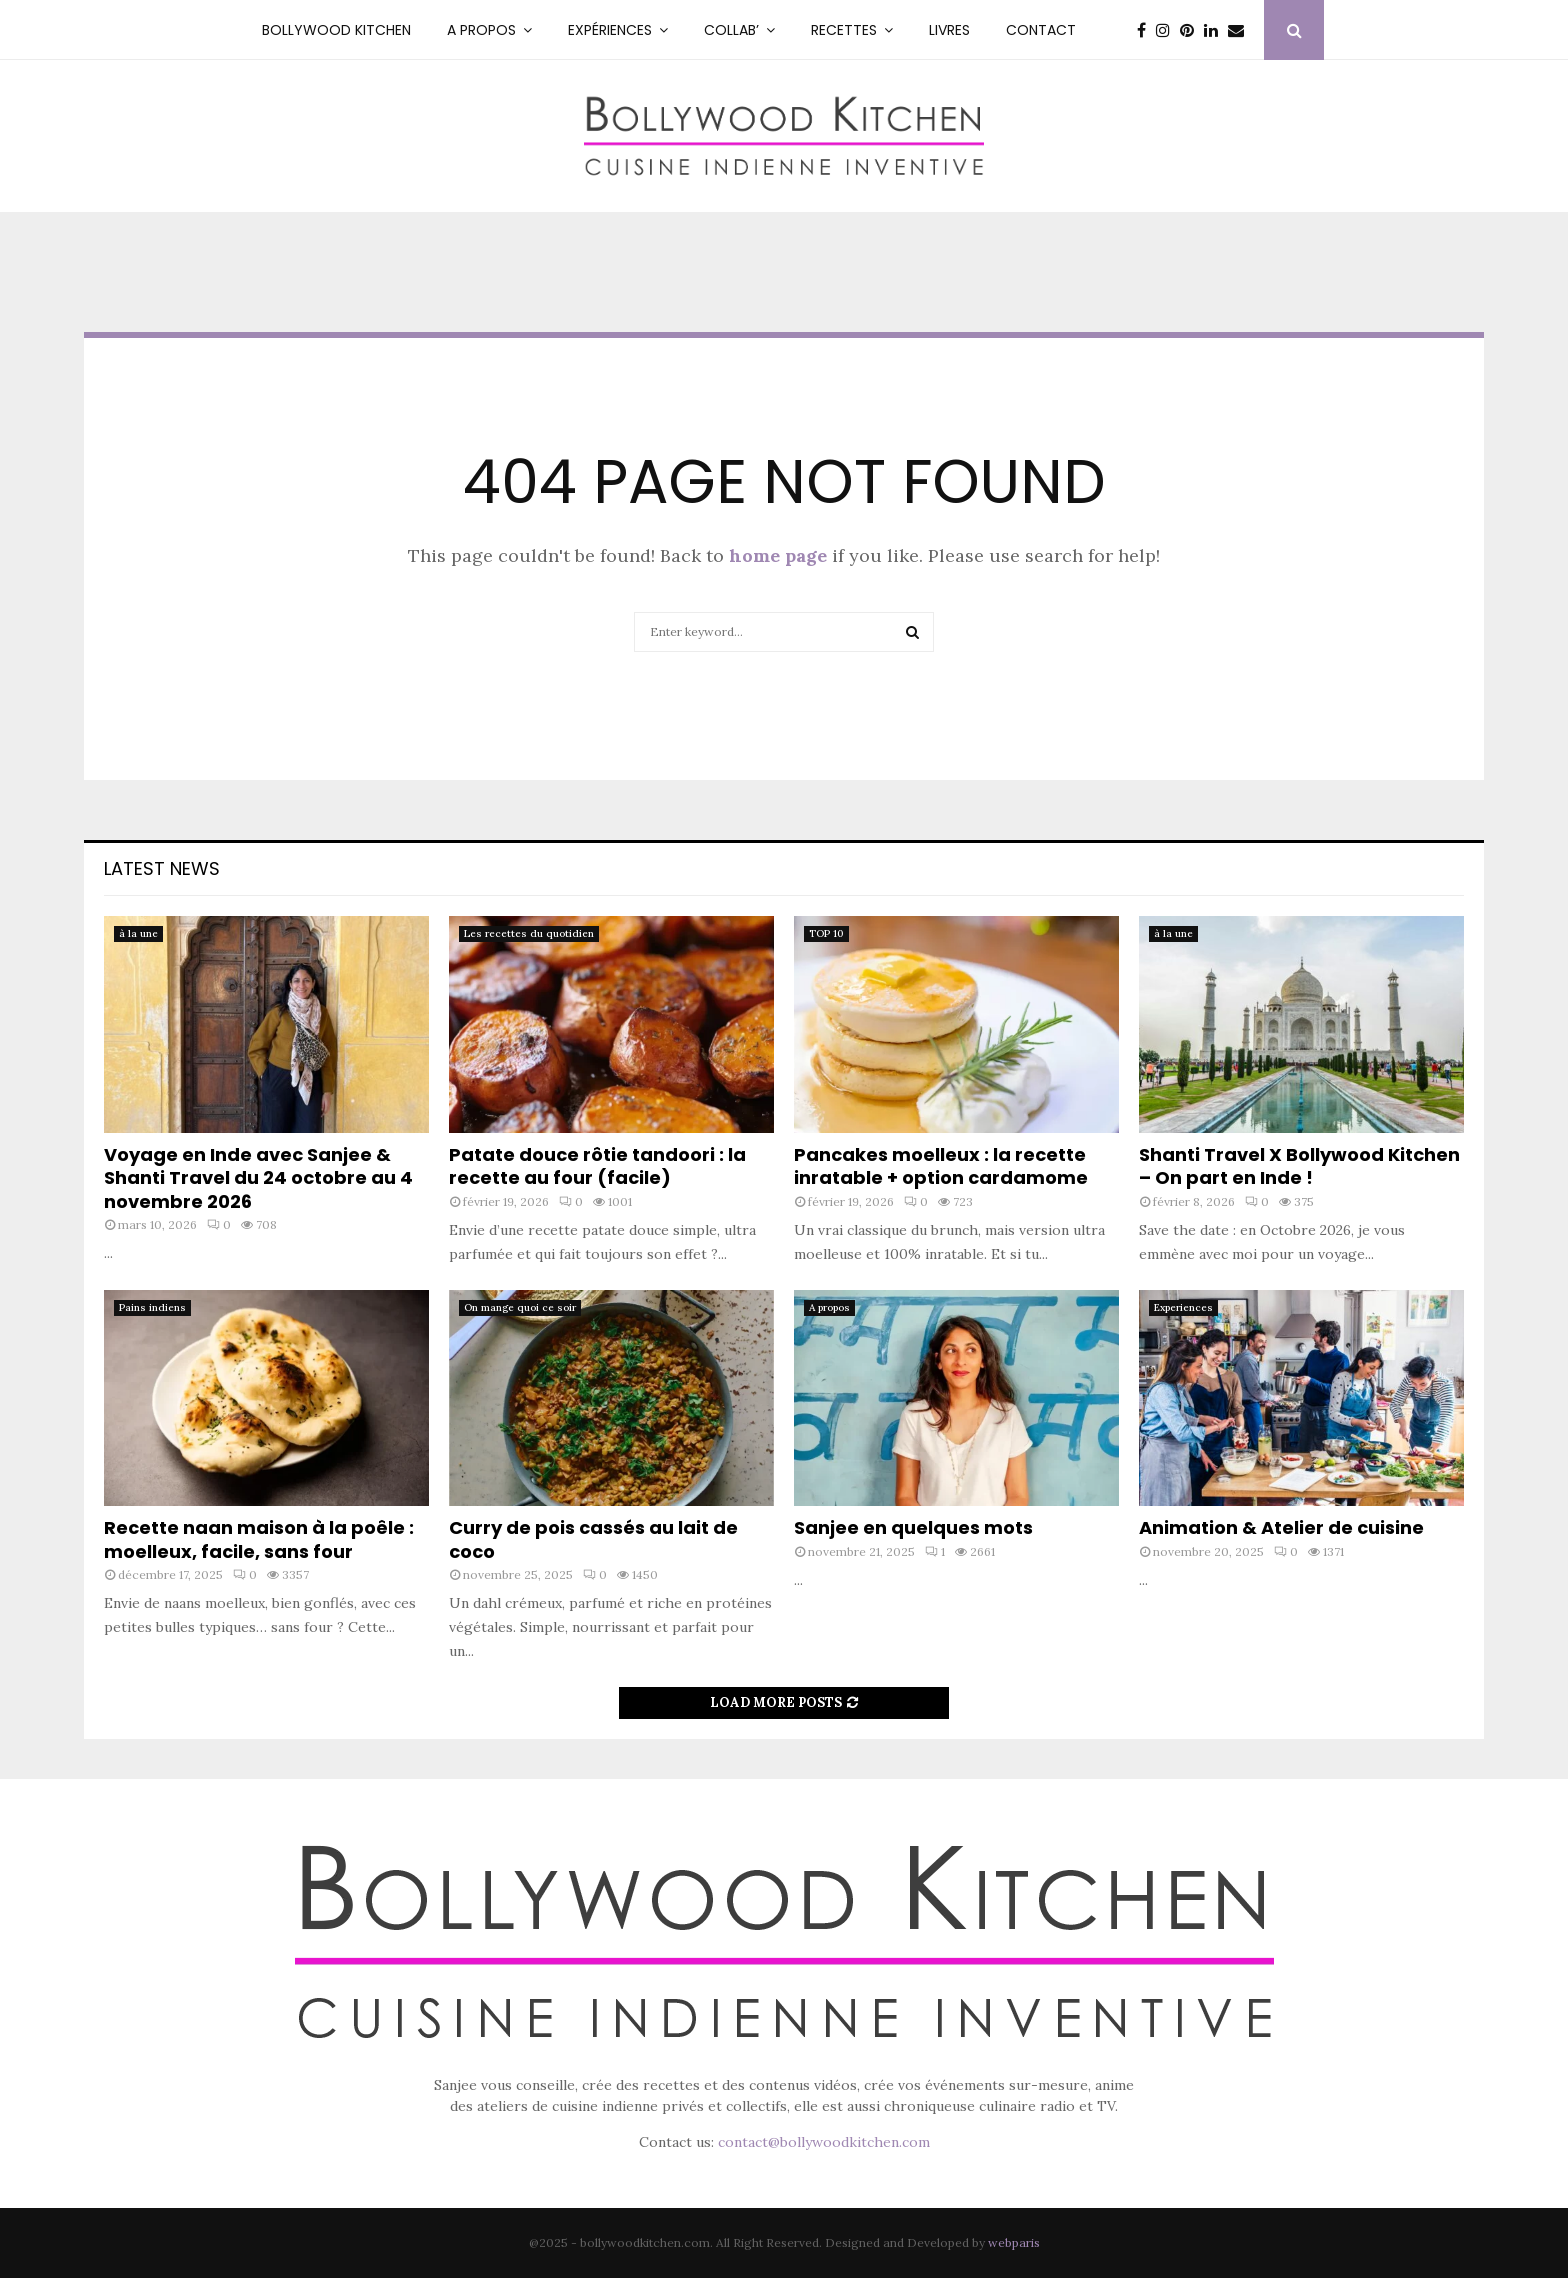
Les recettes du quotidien (529, 933)
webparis (1014, 2242)
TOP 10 (826, 933)
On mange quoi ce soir (520, 1307)
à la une (138, 933)
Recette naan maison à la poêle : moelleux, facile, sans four (259, 1539)
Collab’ (731, 30)
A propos (829, 1307)
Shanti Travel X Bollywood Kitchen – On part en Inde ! (1299, 1166)
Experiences (1183, 1307)
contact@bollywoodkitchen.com (824, 2142)
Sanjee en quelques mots (913, 1527)
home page (778, 555)
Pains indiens (152, 1307)
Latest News (162, 868)
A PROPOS (481, 30)
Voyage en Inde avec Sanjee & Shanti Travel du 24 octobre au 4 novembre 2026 (258, 1178)
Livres (949, 30)
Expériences (610, 30)
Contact (1041, 30)
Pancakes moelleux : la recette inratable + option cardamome (941, 1166)
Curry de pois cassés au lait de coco (593, 1539)
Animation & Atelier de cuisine (1281, 1527)
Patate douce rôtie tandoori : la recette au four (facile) (597, 1166)
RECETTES (844, 30)
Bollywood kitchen (336, 30)
